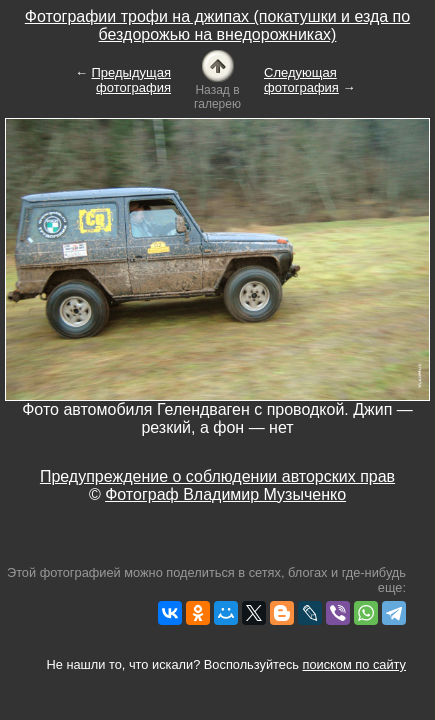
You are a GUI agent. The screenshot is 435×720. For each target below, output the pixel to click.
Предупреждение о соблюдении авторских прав (217, 476)
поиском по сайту (354, 664)
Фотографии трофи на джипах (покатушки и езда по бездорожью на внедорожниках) (217, 25)
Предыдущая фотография (132, 80)
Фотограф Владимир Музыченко (225, 494)
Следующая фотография (301, 80)
